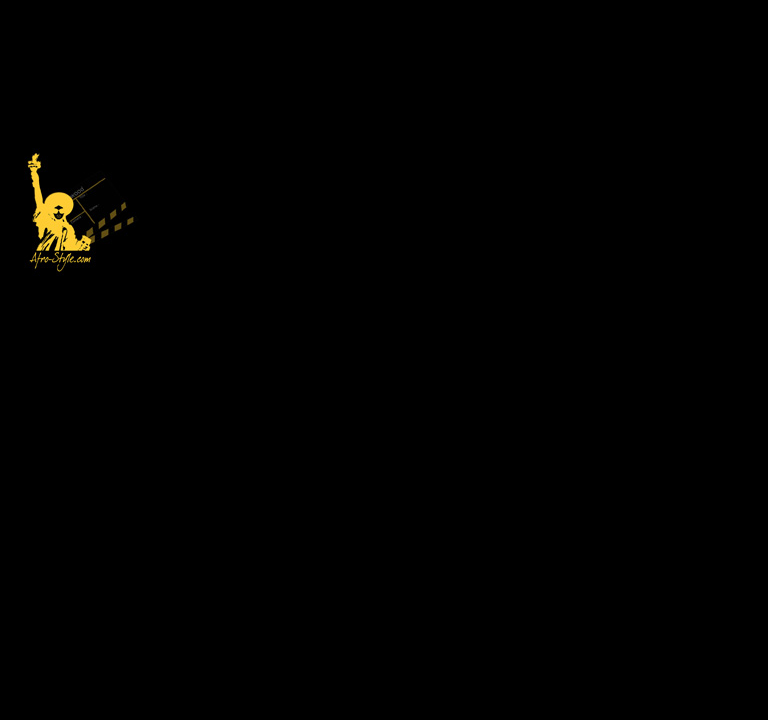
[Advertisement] (450, 140)
